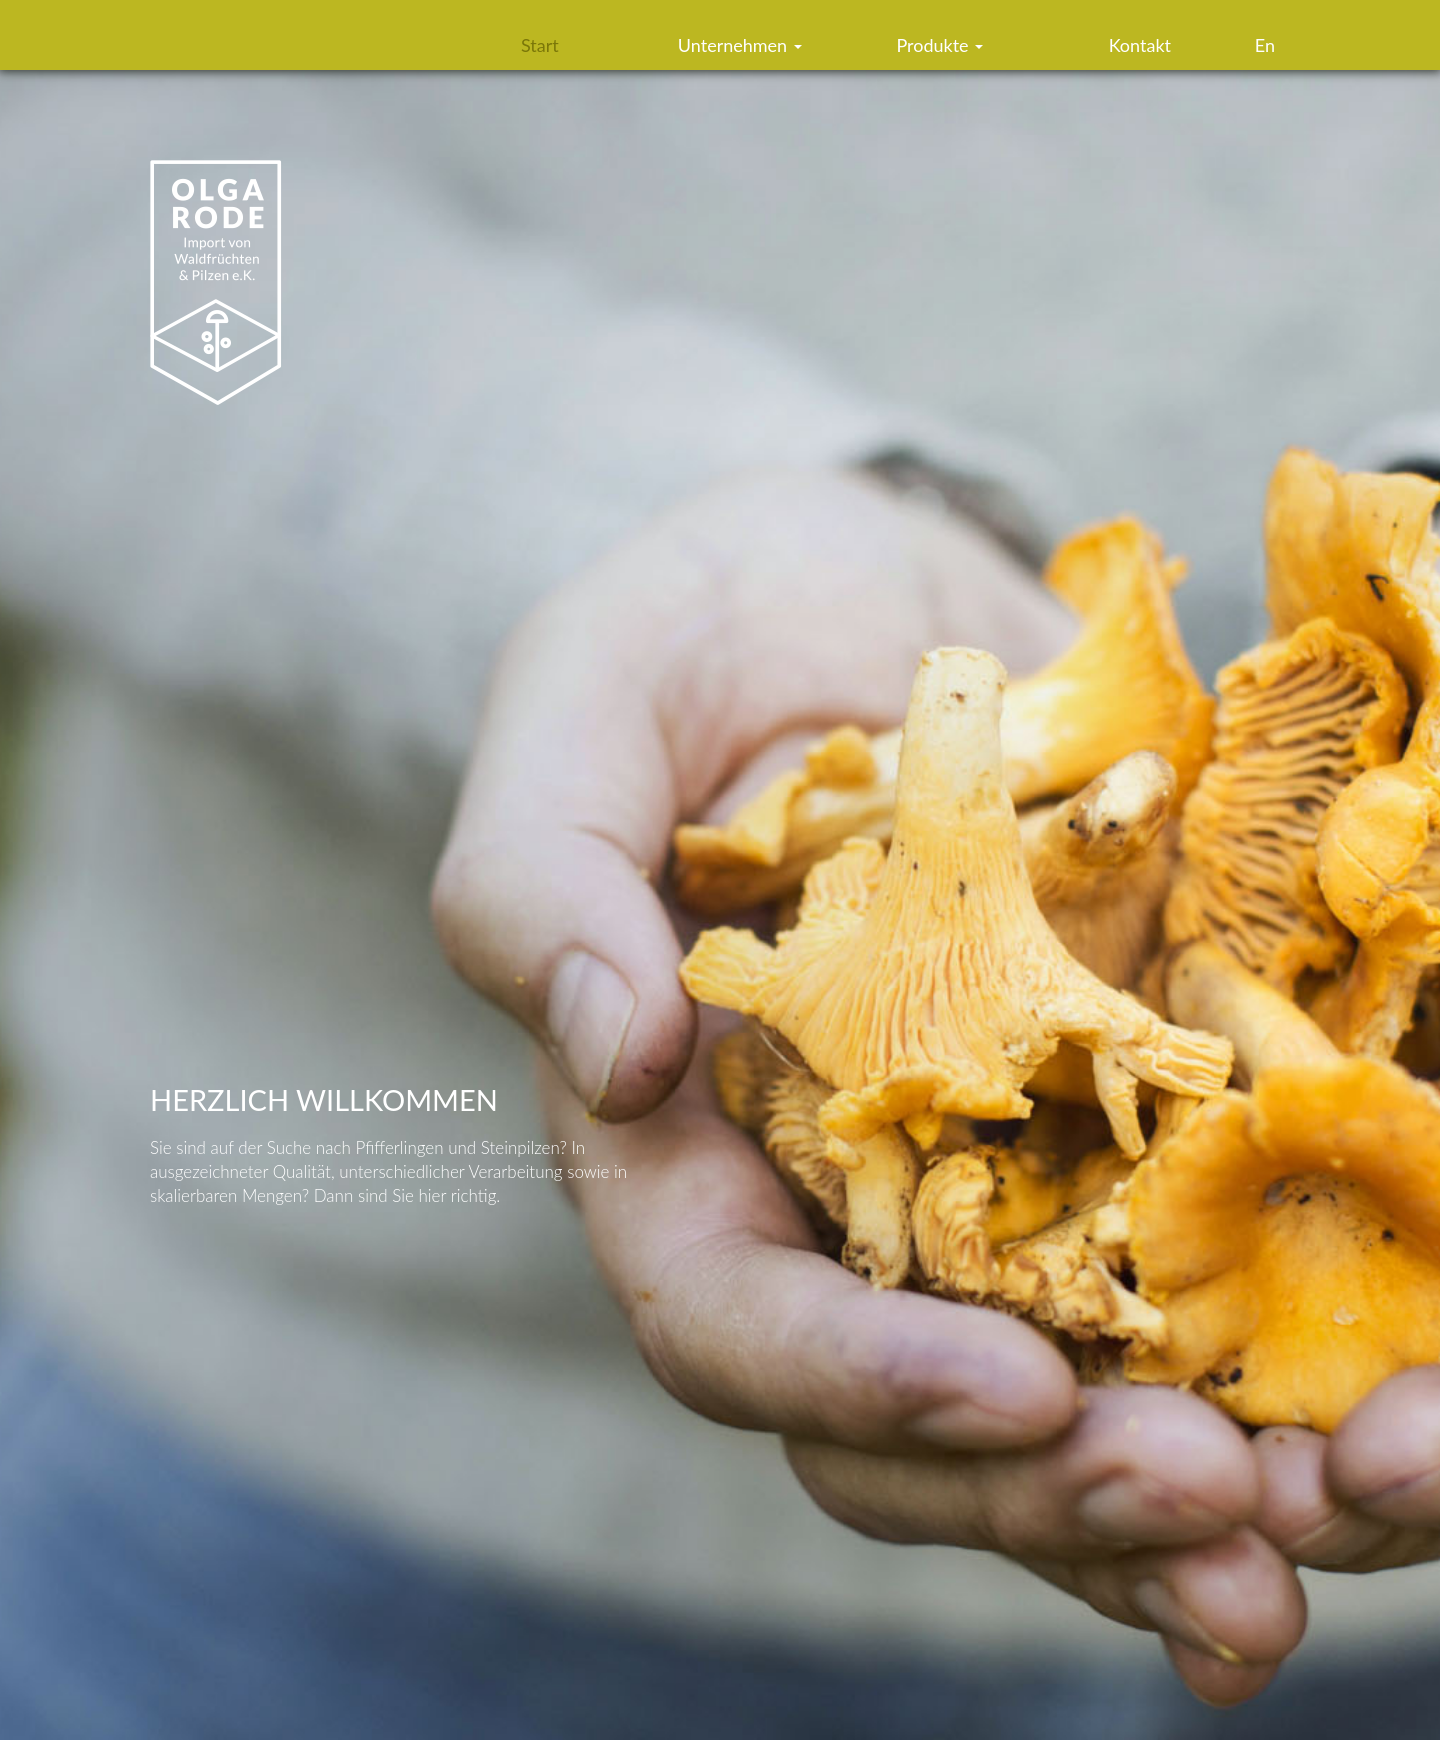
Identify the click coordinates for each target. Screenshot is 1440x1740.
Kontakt (1140, 45)
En (1265, 45)
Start (540, 45)
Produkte (939, 45)
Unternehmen (740, 45)
